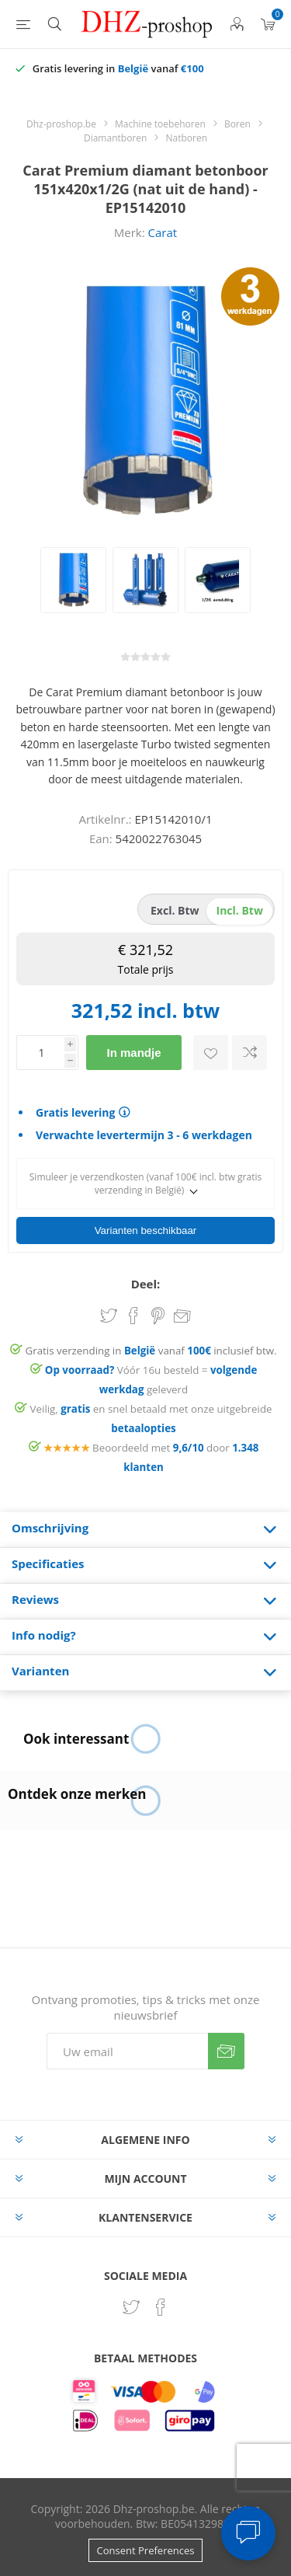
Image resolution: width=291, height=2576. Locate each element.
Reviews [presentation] (35, 1594)
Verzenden (226, 2046)
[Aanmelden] (127, 2046)
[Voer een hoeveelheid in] (40, 1052)
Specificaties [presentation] (48, 1559)
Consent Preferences (146, 2546)
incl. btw (240, 910)
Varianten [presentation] (40, 1666)
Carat (163, 232)
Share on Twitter (108, 1310)
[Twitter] (131, 2302)
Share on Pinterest (158, 1310)
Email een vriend (182, 1312)
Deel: (146, 1279)
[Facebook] (160, 2302)
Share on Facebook (133, 1310)
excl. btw (175, 910)
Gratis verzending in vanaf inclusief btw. (151, 1346)
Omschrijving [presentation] (50, 1523)
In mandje (133, 1052)
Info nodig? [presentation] (44, 1630)
